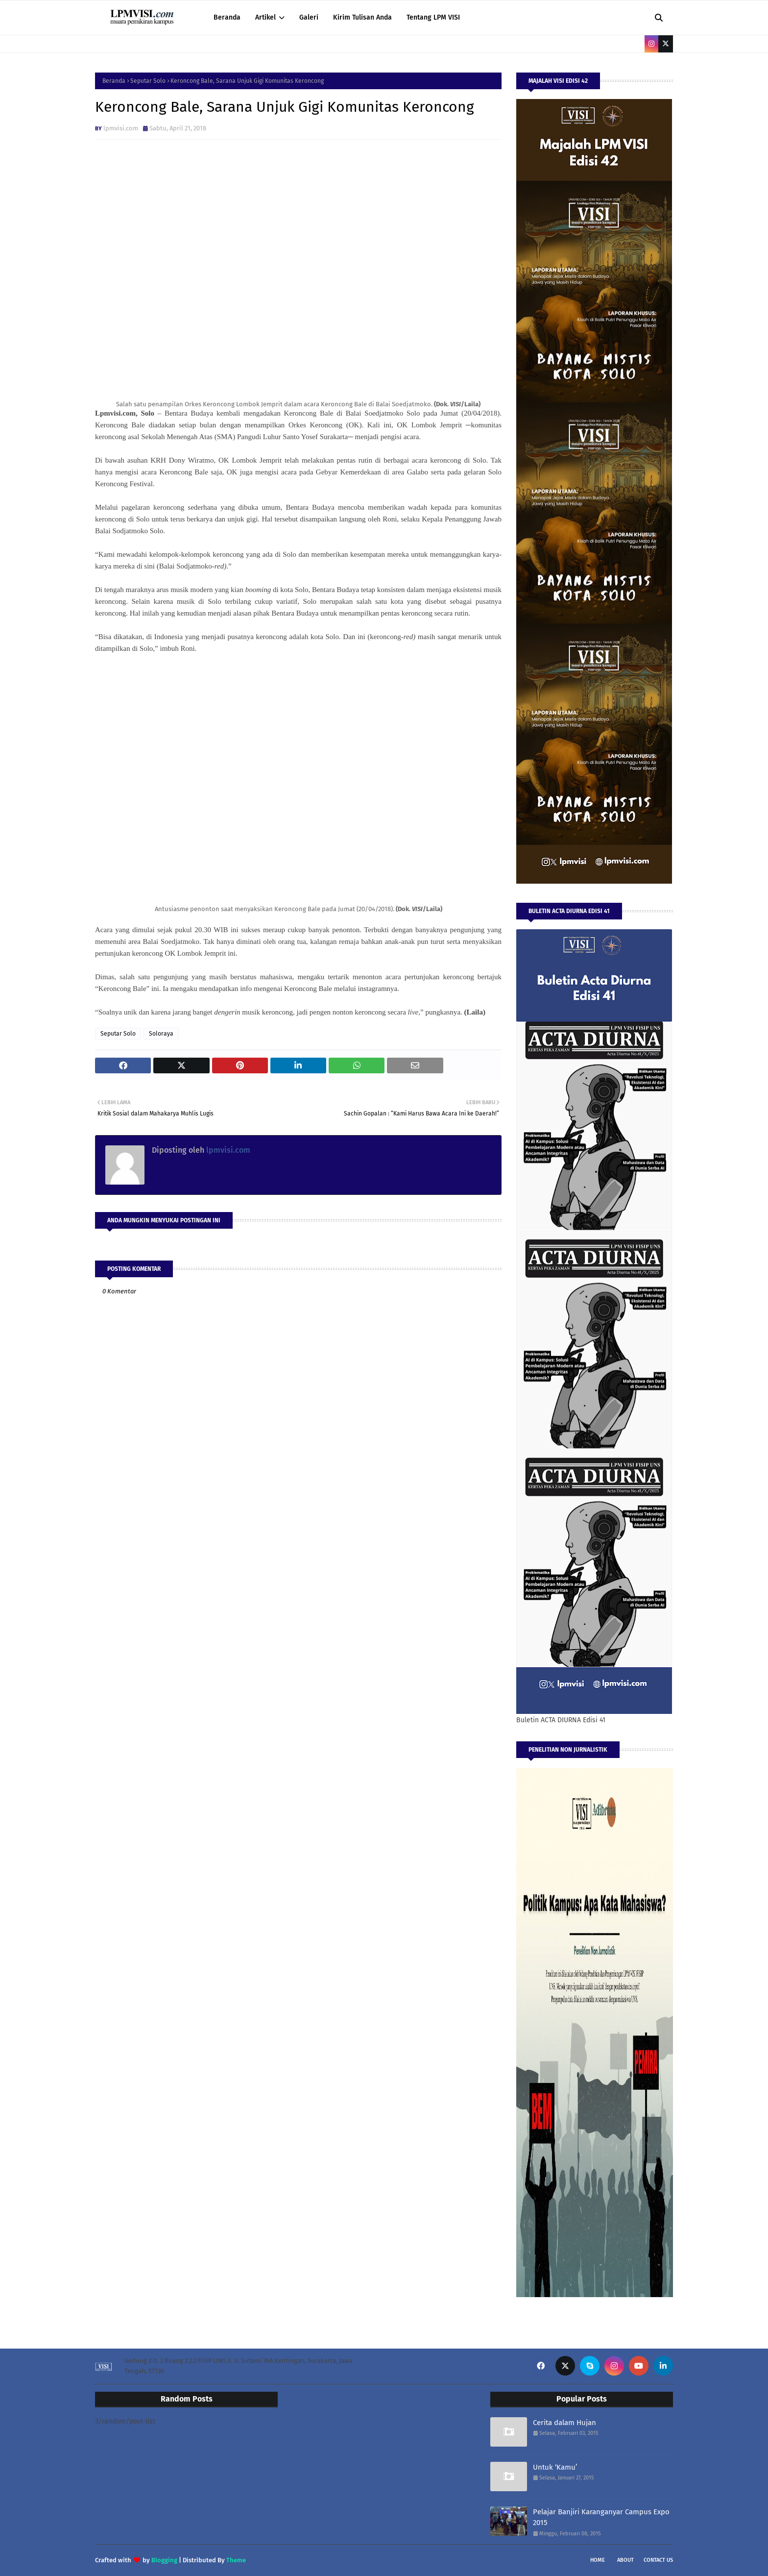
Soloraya (161, 1033)
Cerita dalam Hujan (564, 2422)
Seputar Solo (148, 80)
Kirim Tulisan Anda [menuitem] (362, 17)
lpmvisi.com (120, 128)
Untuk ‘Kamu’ (555, 2467)
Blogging (164, 2560)
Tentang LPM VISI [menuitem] (433, 17)
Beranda (113, 80)
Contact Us (658, 2560)
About (625, 2560)
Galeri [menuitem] (308, 17)
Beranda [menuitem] (227, 17)
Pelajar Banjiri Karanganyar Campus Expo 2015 (601, 2517)
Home (597, 2560)
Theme (236, 2560)
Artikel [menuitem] (265, 17)
